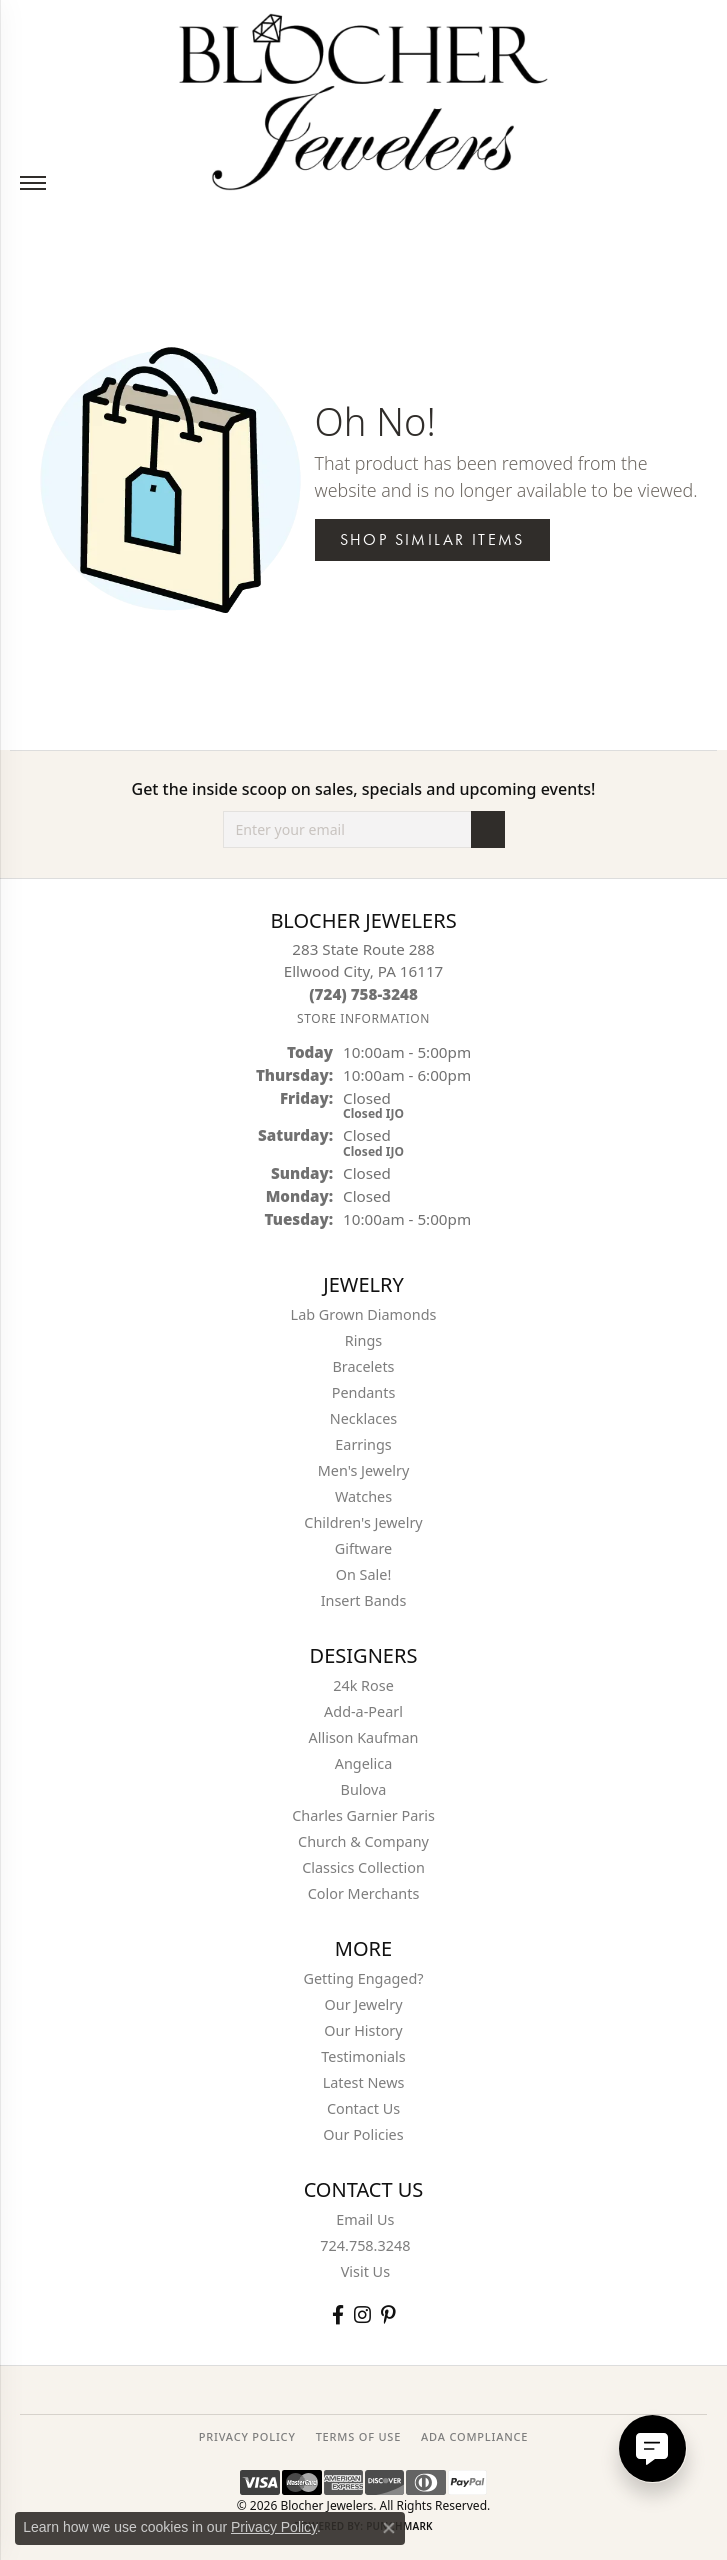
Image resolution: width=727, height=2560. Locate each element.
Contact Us (363, 2108)
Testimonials (363, 2056)
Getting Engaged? (363, 1978)
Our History (363, 2030)
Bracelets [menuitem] (363, 1366)
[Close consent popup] (389, 2528)
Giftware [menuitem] (364, 1548)
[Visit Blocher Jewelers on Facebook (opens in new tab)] (338, 2314)
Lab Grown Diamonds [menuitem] (364, 1314)
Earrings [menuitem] (363, 1444)
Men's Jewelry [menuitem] (364, 1470)
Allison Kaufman (364, 1737)
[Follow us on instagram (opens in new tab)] (362, 2314)
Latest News (364, 2082)
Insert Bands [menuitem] (364, 1600)
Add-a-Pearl (363, 1711)
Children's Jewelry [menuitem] (363, 1522)
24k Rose (363, 1685)
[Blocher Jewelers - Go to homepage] (363, 98)
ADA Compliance (474, 2436)
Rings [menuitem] (363, 1340)
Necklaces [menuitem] (363, 1418)
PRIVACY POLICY (247, 2436)
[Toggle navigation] (33, 183)
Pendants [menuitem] (364, 1392)
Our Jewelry (364, 2004)
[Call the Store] (363, 994)
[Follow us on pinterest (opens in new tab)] (388, 2314)
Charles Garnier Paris (363, 1815)
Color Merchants (364, 1893)
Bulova (364, 1789)
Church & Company (363, 1841)
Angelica (363, 1763)
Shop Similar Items (432, 539)
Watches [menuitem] (363, 1496)
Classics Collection (363, 1867)
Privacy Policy (274, 2527)
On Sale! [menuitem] (364, 1574)
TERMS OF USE (358, 2436)
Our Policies (363, 2134)
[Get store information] (363, 1018)
